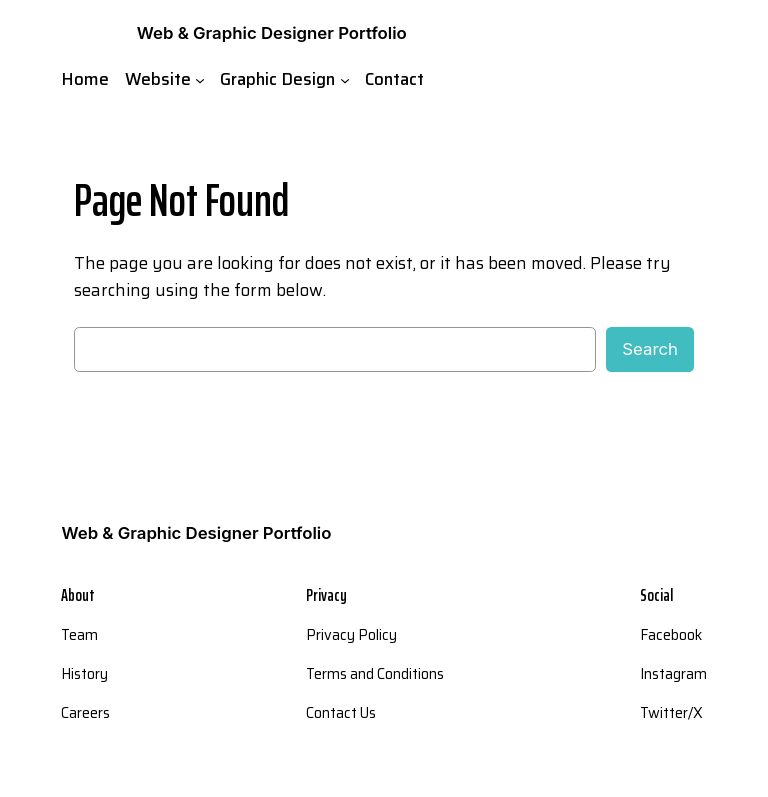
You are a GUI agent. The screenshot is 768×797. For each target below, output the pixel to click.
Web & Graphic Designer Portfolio (272, 33)
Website (158, 79)
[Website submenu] (200, 79)
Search (650, 349)
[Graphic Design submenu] (345, 79)
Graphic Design (277, 79)
